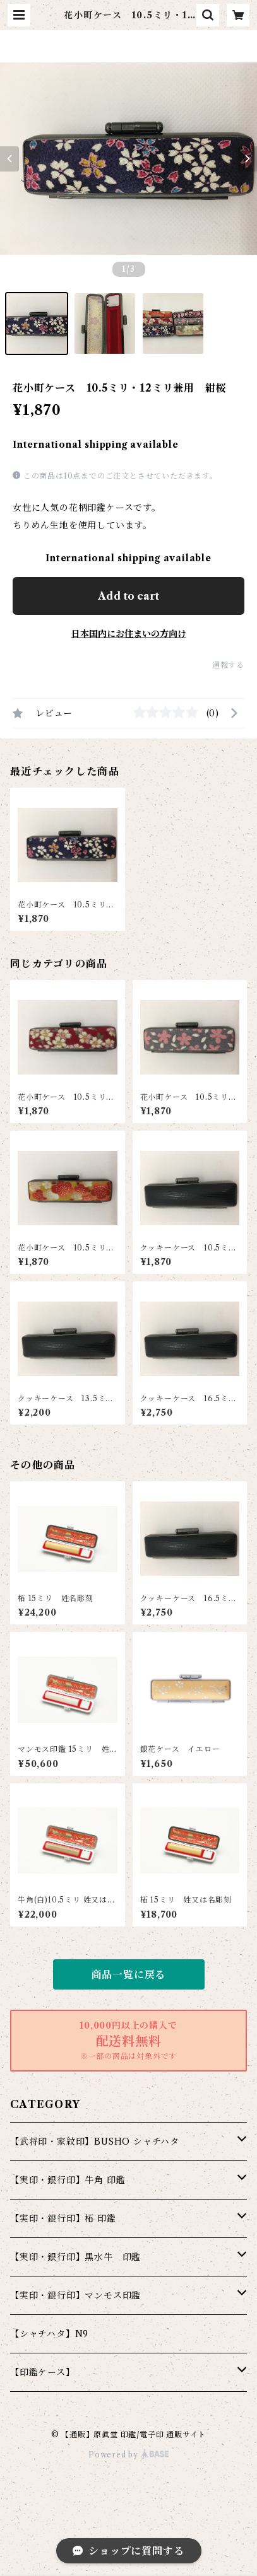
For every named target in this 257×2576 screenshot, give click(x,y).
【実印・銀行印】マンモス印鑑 (75, 2295)
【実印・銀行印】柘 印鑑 (63, 2218)
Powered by (128, 2454)
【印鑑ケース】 (42, 2372)
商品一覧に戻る (129, 1974)
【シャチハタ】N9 (49, 2334)
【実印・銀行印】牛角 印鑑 (67, 2180)
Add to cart (128, 596)
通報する (228, 665)
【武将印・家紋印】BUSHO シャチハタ (94, 2141)
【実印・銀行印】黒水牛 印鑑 (75, 2257)
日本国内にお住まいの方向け (128, 633)
